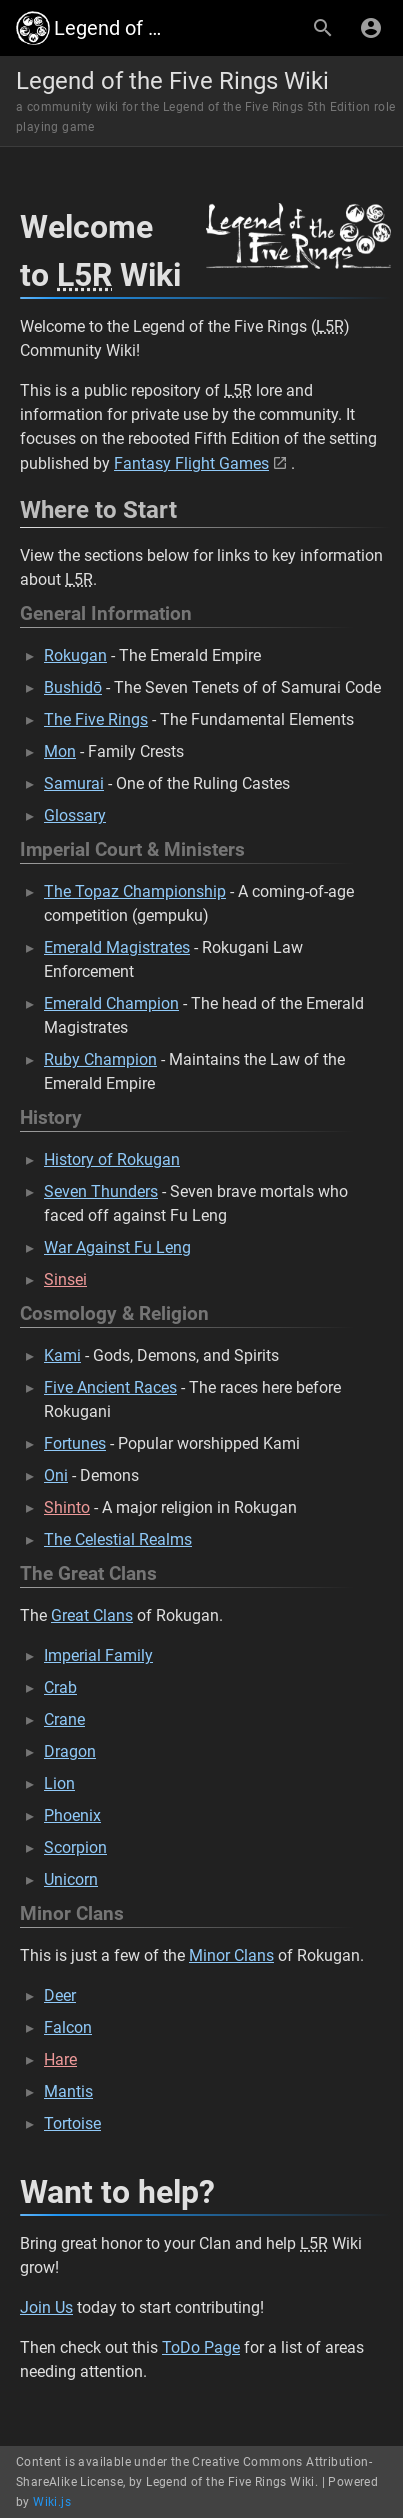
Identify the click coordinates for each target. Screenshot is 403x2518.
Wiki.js (52, 2502)
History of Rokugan (112, 1159)
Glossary (75, 815)
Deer (60, 1995)
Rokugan (75, 655)
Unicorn (71, 1879)
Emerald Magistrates (117, 947)
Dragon (70, 1751)
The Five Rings (96, 719)
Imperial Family (98, 1655)
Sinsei (65, 1279)
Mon (60, 751)
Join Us (46, 2307)
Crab (60, 1687)
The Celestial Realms (118, 1539)
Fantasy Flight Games (191, 463)
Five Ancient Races (110, 1387)
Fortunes (75, 1443)
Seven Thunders (101, 1191)
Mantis (68, 2091)
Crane (64, 1719)
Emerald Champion (111, 1003)
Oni (56, 1475)
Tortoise (72, 2123)
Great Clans (92, 1615)
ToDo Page (201, 2347)
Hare (60, 2059)
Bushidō (73, 687)
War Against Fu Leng (117, 1247)
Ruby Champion (100, 1059)
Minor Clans (231, 1955)
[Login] (371, 28)
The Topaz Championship (135, 891)
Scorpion (75, 1847)
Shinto (67, 1507)
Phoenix (72, 1815)
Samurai (74, 783)
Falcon (68, 2027)
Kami (62, 1355)
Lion (59, 1783)
